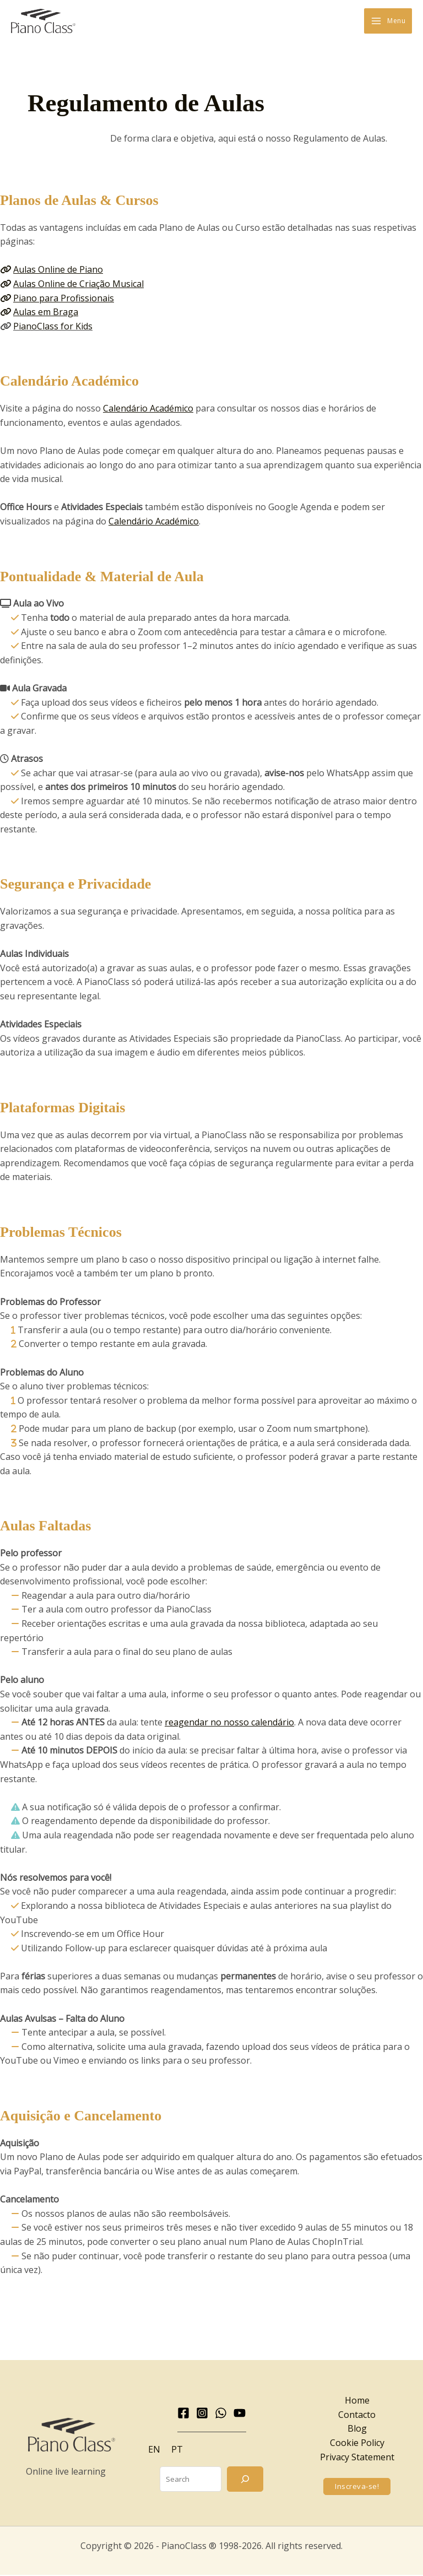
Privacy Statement (357, 2457)
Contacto (357, 2415)
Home (357, 2401)
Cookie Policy (357, 2443)
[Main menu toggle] (388, 21)
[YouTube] (240, 2413)
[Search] (245, 2480)
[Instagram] (202, 2413)
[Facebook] (183, 2413)
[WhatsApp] (221, 2413)
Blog (357, 2429)
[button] (357, 2487)
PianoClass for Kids (53, 327)
